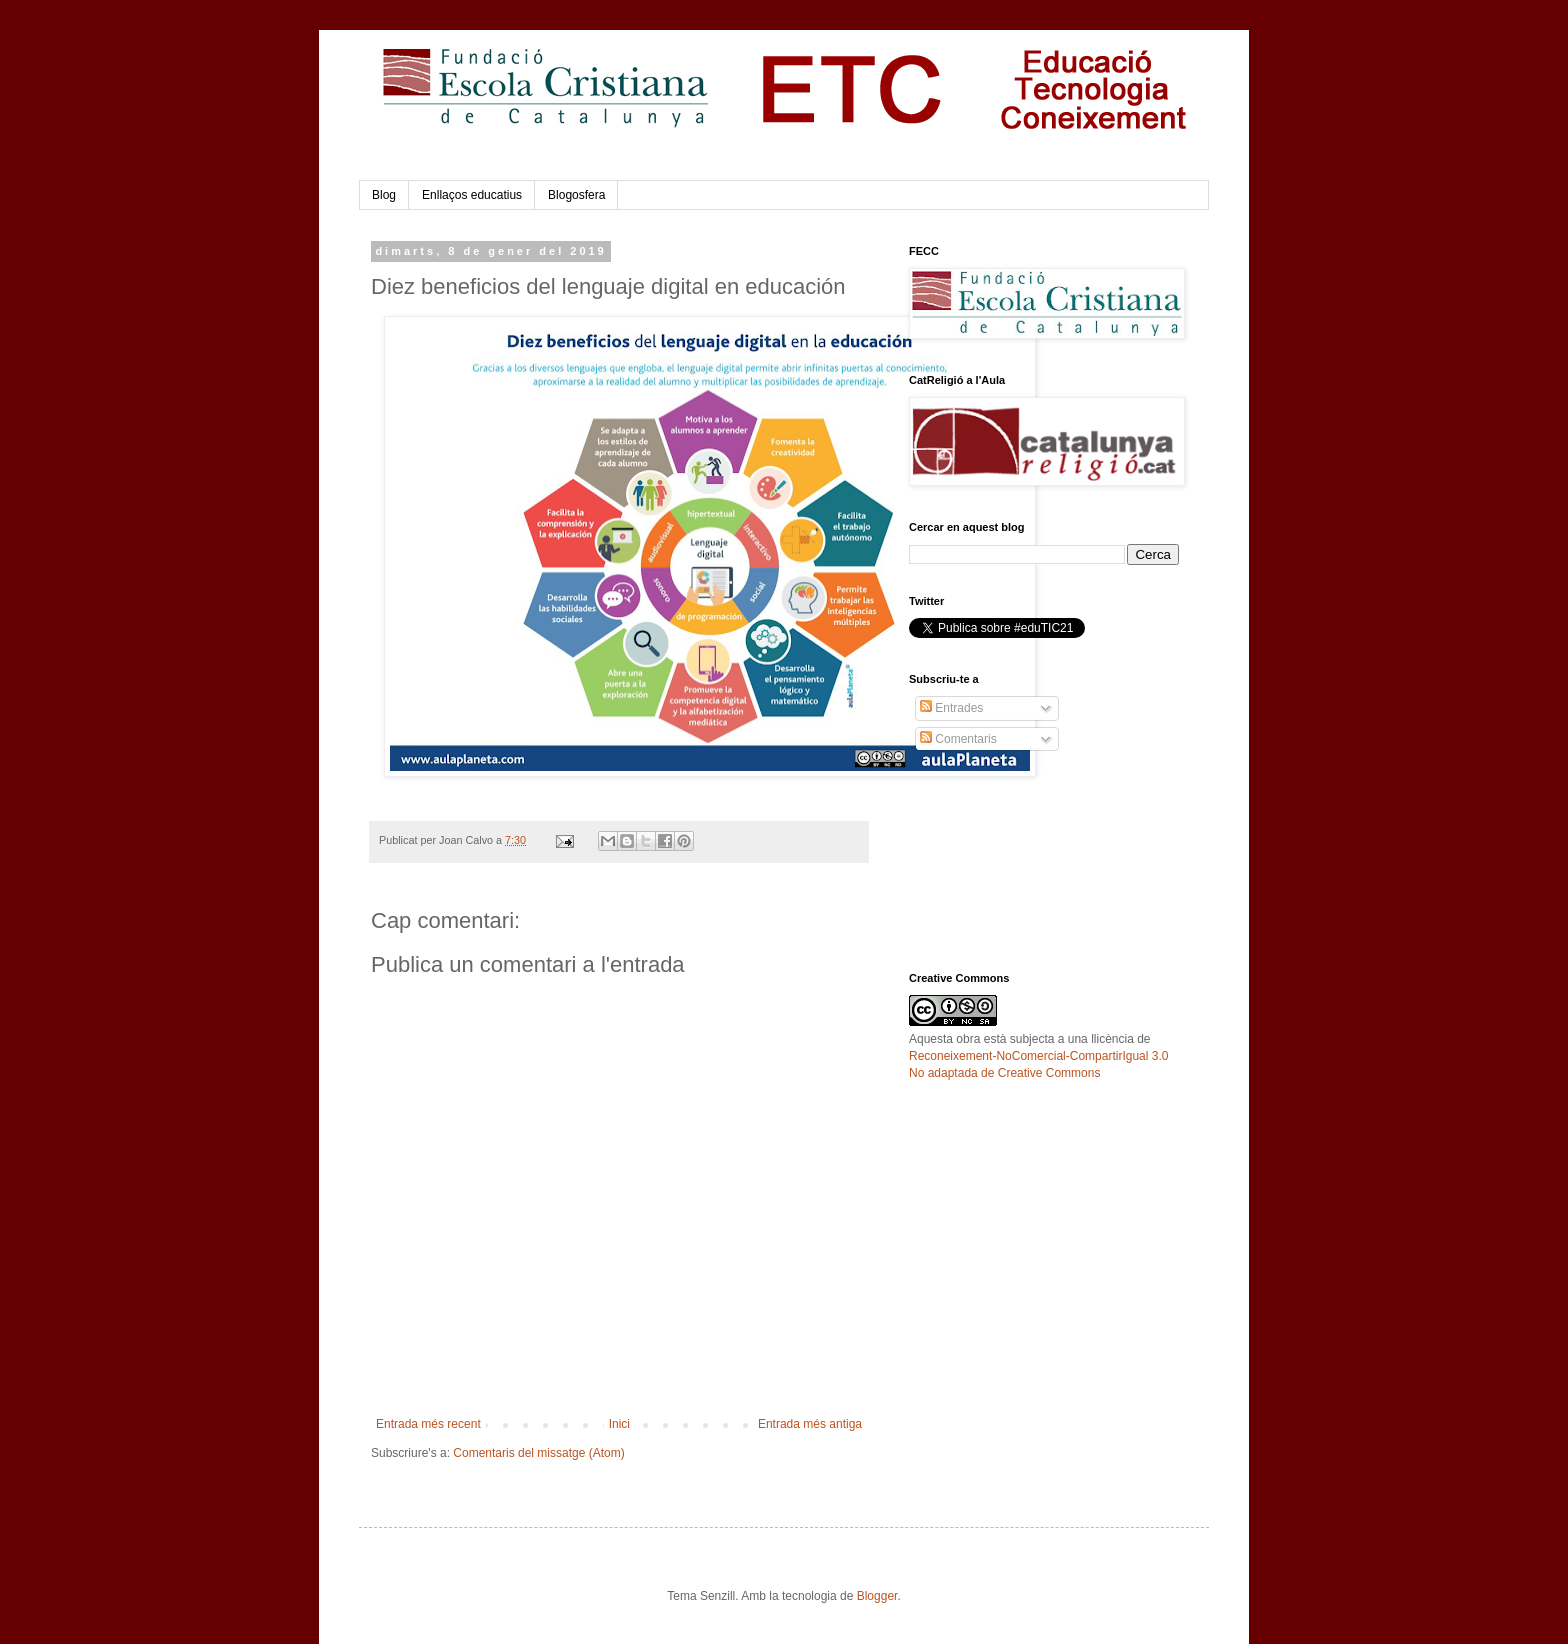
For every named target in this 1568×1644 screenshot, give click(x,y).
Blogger (877, 1596)
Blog (384, 195)
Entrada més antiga (810, 1424)
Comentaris (958, 739)
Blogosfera (576, 195)
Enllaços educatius (472, 195)
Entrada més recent (428, 1424)
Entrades (951, 708)
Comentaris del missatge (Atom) (538, 1453)
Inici (619, 1424)
